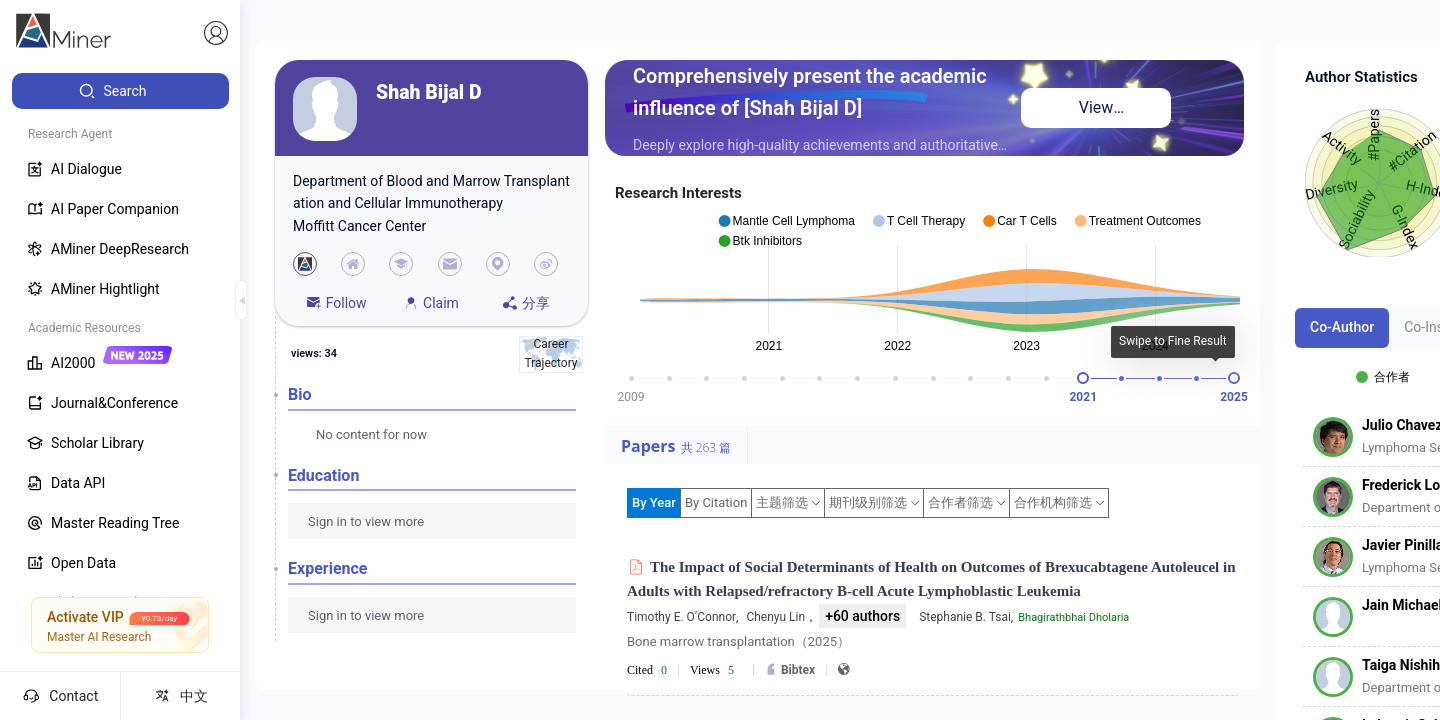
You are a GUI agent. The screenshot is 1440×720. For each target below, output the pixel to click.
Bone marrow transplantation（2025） (738, 641)
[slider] (1083, 378)
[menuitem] (120, 91)
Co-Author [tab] (1342, 327)
